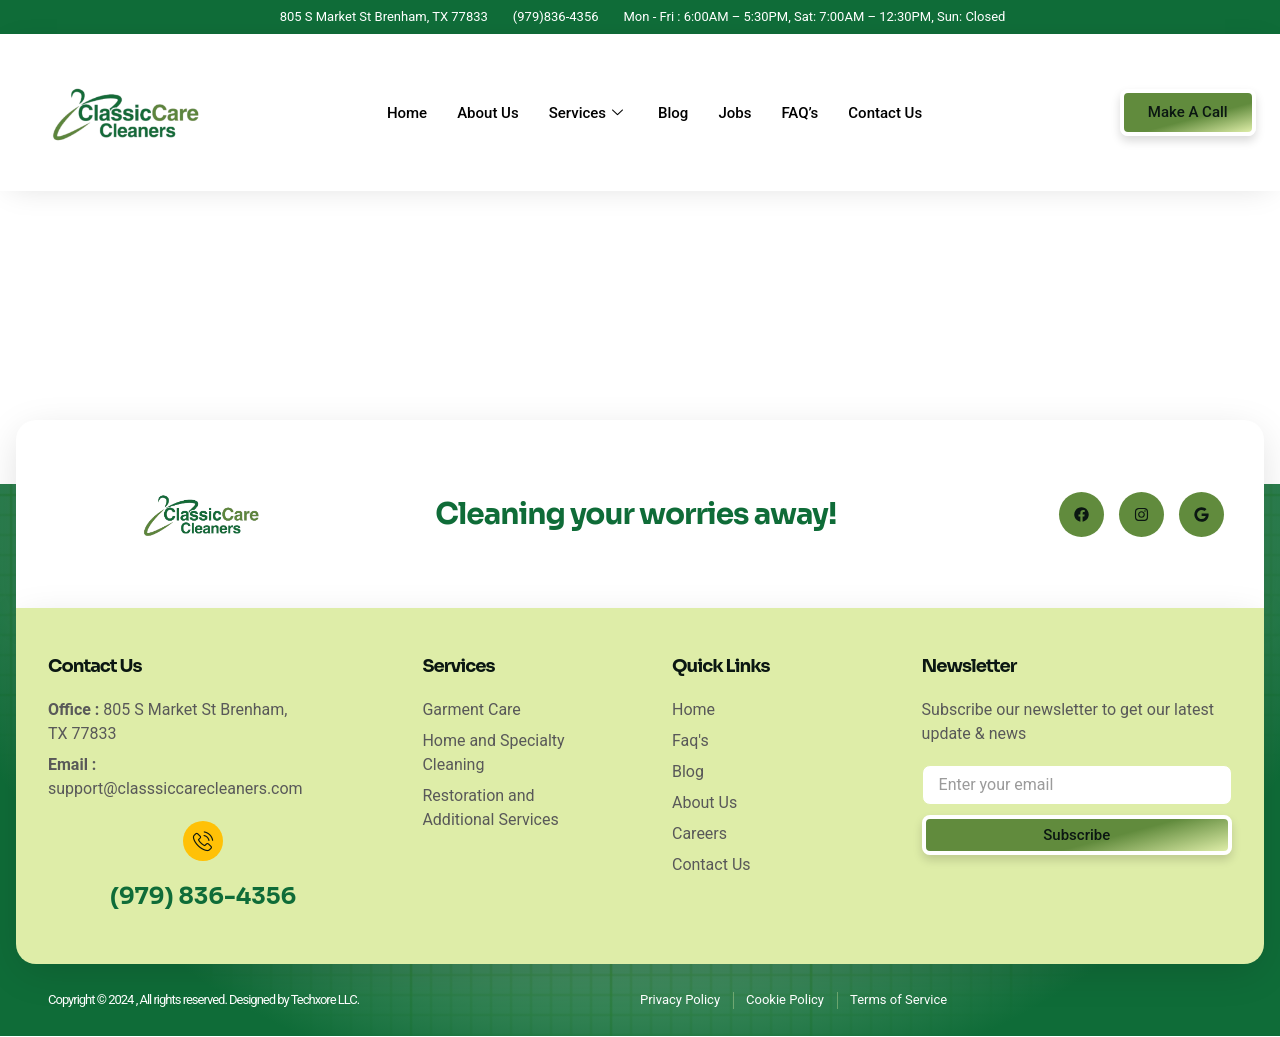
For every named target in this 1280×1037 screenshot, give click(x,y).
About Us (488, 113)
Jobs (734, 113)
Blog (673, 113)
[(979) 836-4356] (203, 841)
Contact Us (885, 113)
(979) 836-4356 (203, 896)
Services (588, 113)
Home (407, 113)
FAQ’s (799, 113)
